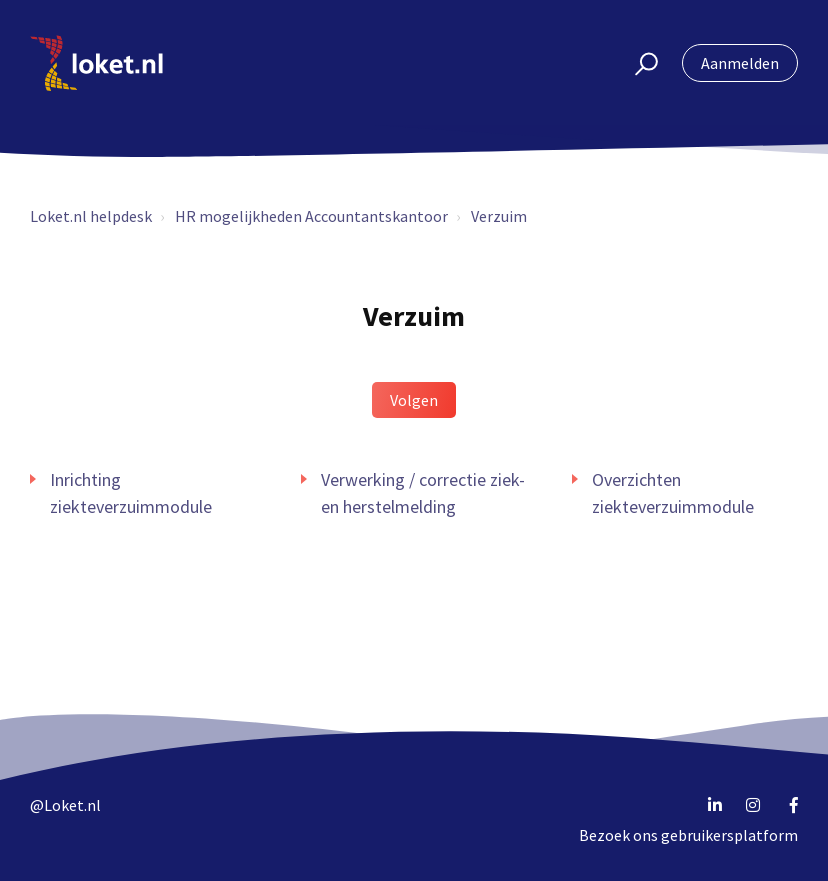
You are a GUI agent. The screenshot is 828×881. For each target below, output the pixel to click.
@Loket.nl (65, 805)
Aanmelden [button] (740, 63)
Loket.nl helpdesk (91, 216)
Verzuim (499, 216)
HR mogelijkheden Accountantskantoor (311, 216)
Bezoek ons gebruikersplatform (688, 835)
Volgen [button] (414, 400)
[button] (637, 63)
